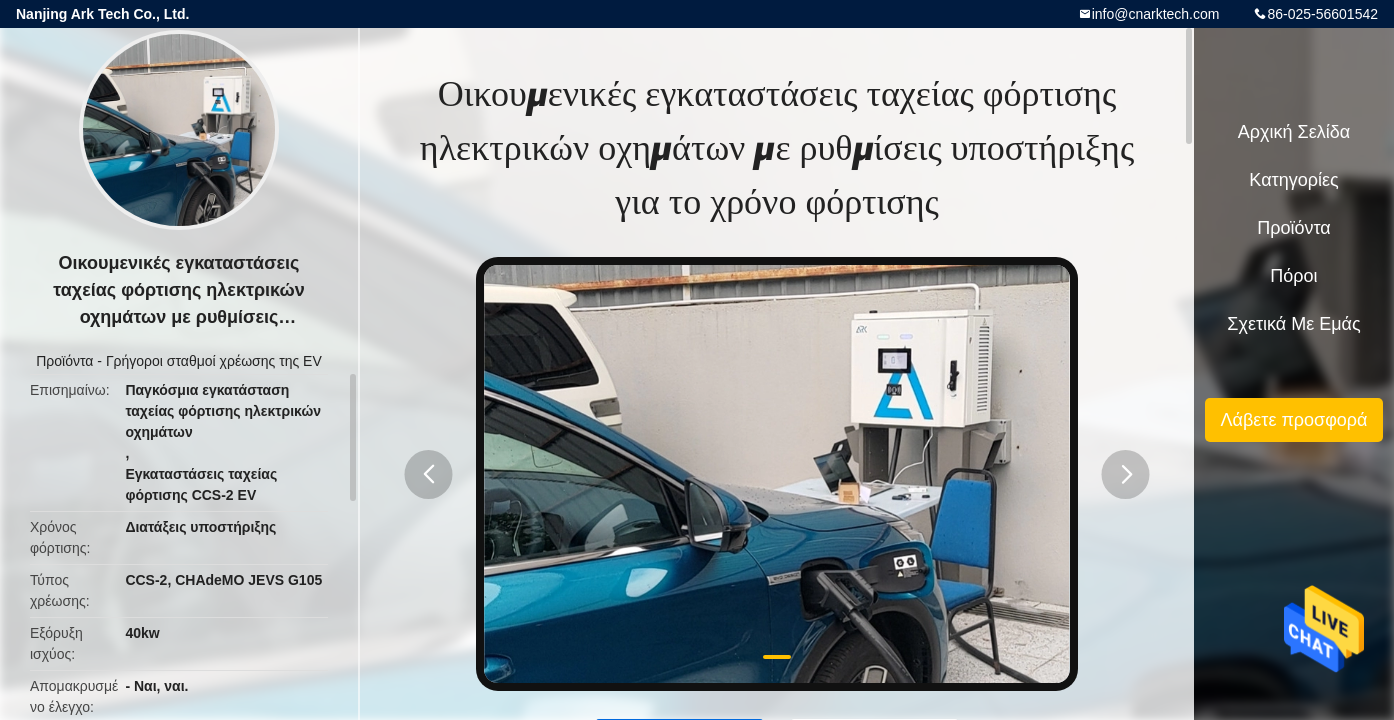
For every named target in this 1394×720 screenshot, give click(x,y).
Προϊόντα (64, 361)
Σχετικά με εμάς (1293, 324)
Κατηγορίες (1293, 180)
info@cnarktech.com (1156, 14)
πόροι (1293, 276)
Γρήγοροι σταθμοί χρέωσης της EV (214, 361)
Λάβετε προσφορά (1293, 420)
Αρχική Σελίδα (1294, 132)
